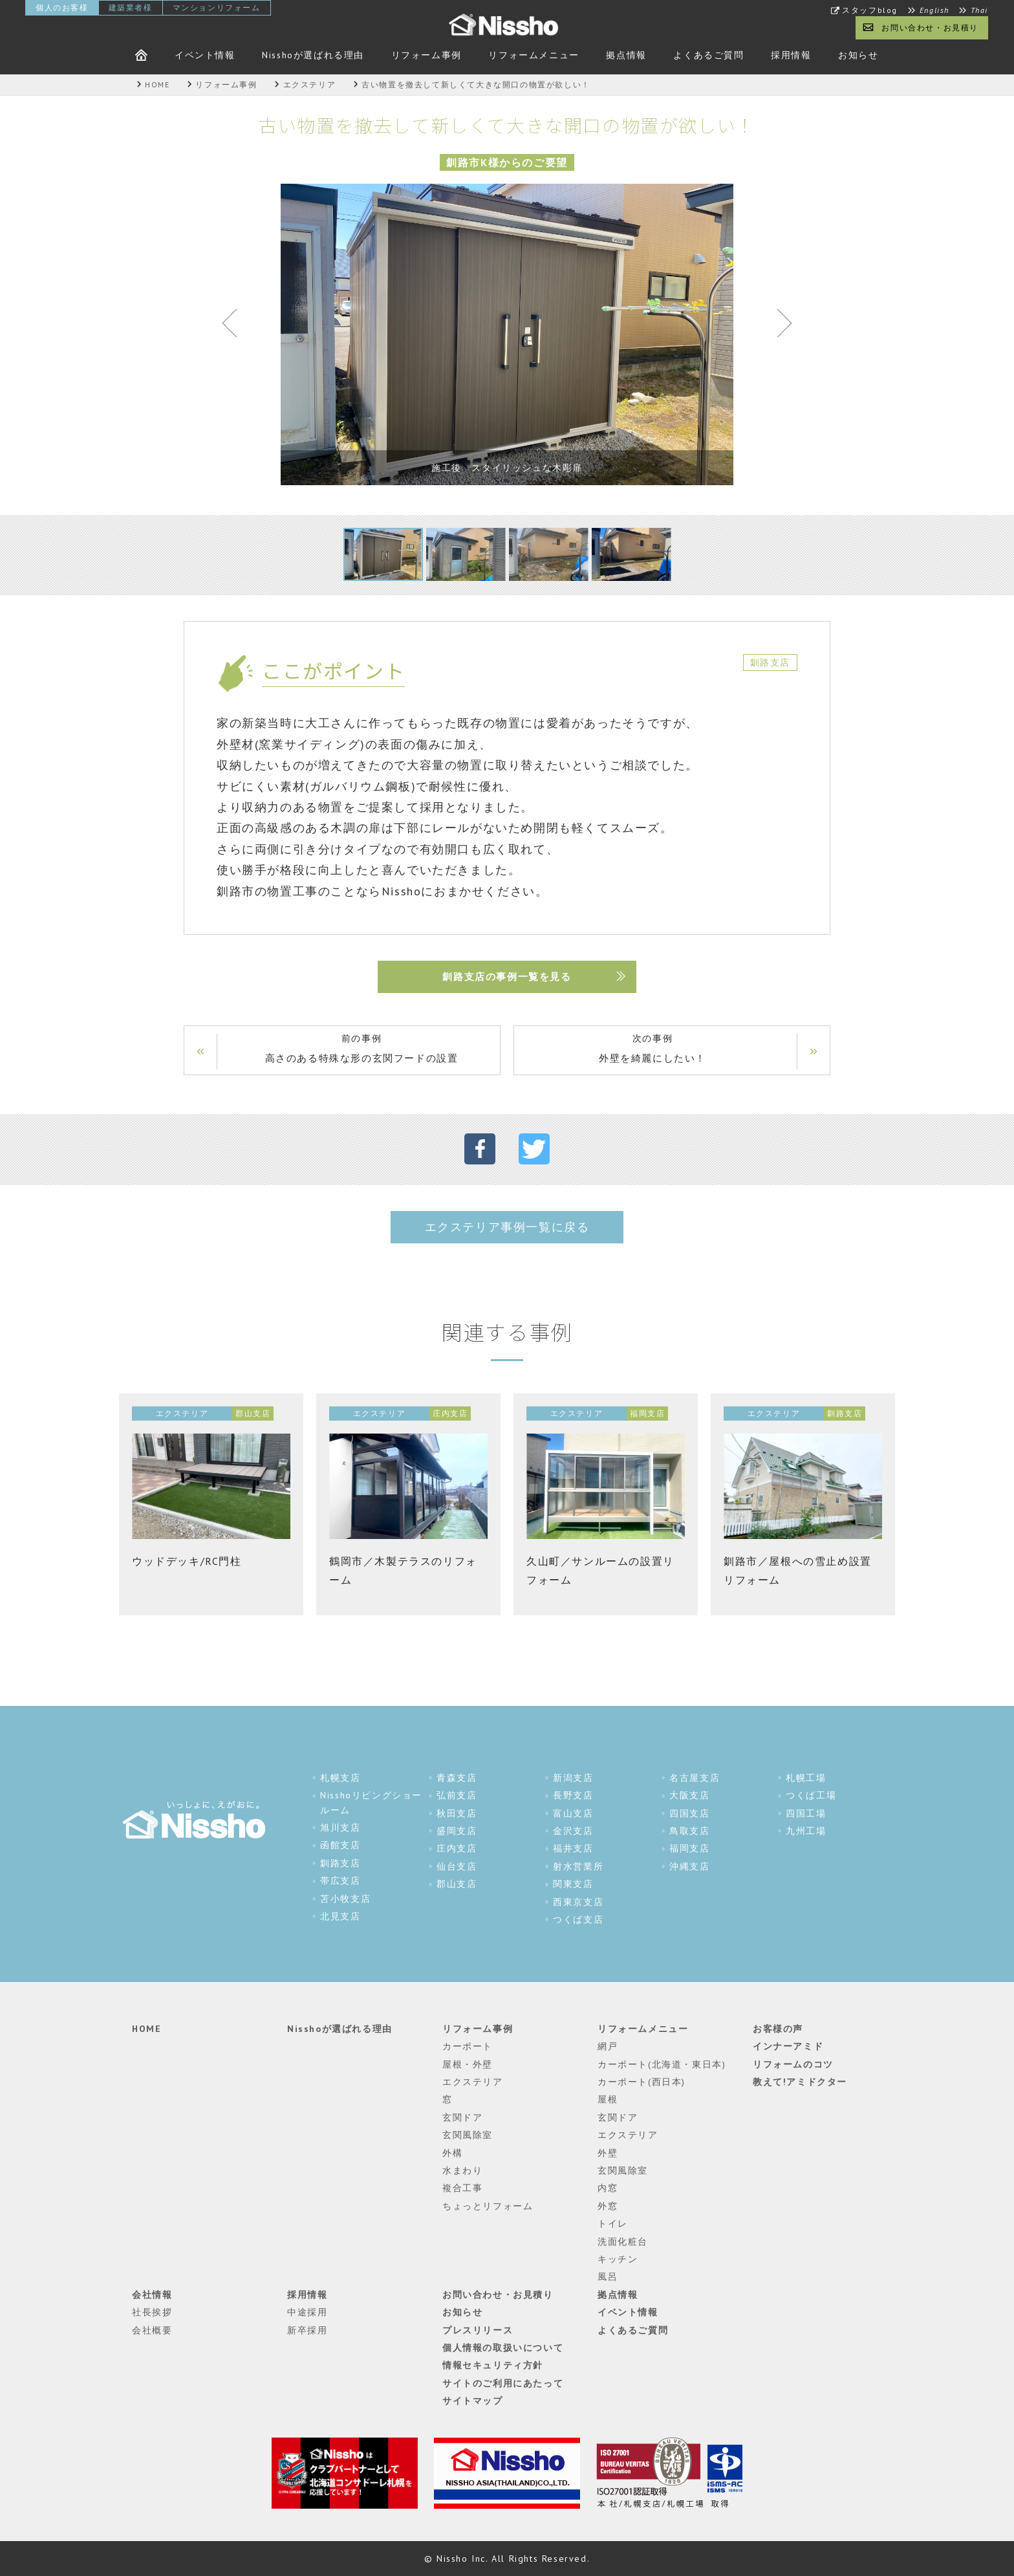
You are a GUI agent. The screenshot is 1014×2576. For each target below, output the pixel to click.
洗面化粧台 (623, 2241)
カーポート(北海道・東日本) (662, 2064)
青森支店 (457, 1778)
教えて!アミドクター (800, 2082)
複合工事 (462, 2188)
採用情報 (791, 55)
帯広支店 (340, 1880)
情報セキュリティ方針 (492, 2365)
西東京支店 (578, 1902)
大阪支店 (689, 1795)
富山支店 (573, 1813)
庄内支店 (457, 1848)
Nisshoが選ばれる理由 (313, 55)
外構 (452, 2153)
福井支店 (573, 1848)
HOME (146, 2029)
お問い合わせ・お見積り (929, 27)
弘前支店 (457, 1795)
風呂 (608, 2276)
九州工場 (806, 1831)
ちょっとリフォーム (487, 2206)
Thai (979, 10)
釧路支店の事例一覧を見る (506, 976)
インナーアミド (788, 2046)
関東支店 (573, 1884)
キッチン (618, 2259)
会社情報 (152, 2294)
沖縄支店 (689, 1866)
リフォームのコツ (793, 2064)
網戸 (608, 2046)
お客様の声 (778, 2029)
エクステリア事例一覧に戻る (507, 1226)
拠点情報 (626, 55)
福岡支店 (689, 1848)
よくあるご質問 (708, 55)
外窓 (608, 2206)
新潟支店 (573, 1778)
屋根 (608, 2099)
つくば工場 (811, 1795)
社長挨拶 (152, 2312)
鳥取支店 (689, 1831)
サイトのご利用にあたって (502, 2383)
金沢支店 (573, 1831)
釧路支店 (340, 1863)
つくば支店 (578, 1919)
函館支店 (340, 1845)
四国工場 (806, 1813)
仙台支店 (457, 1866)
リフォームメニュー (533, 55)
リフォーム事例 (426, 55)
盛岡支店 (457, 1831)
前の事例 (361, 1049)
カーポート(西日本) (641, 2082)
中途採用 (307, 2312)
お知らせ (858, 55)
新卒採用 (307, 2330)
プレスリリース (477, 2330)
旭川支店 (340, 1827)
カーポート (467, 2046)
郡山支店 (457, 1884)
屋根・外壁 (467, 2064)
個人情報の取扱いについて (502, 2347)
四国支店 (689, 1813)
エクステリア (472, 2082)
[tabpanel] (507, 334)
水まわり (462, 2170)
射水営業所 (578, 1866)
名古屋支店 (694, 1778)
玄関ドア (462, 2117)
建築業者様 (131, 7)
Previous (235, 326)
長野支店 (573, 1795)
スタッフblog (870, 10)
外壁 (608, 2153)
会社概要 (152, 2330)
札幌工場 (806, 1778)
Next (779, 326)
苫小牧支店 (345, 1899)
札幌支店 (340, 1778)
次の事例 (652, 1049)
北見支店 (340, 1916)
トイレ (613, 2223)
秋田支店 (457, 1813)
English (934, 10)
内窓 (608, 2188)
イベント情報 (205, 55)
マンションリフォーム (217, 7)
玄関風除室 (467, 2135)
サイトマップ (472, 2401)
